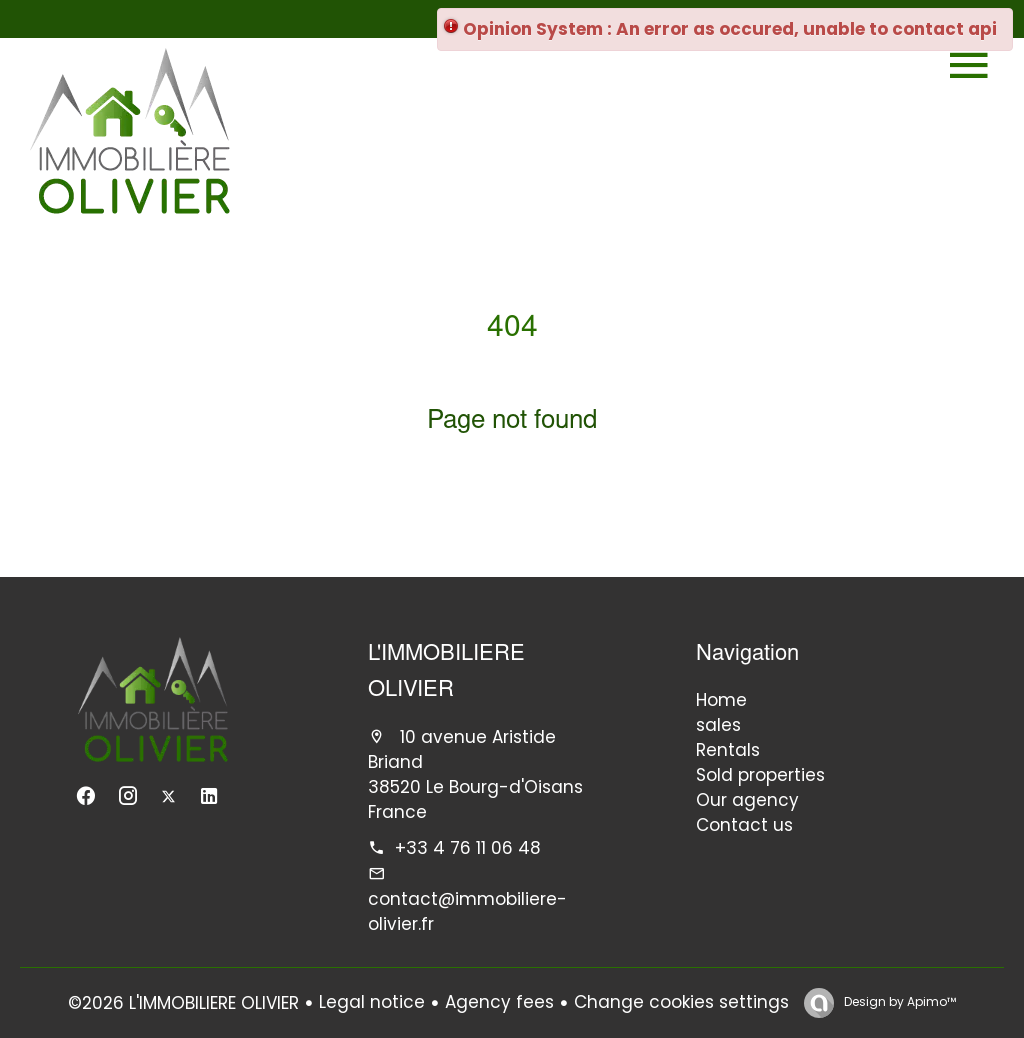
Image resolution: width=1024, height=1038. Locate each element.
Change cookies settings (681, 1002)
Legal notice (372, 1002)
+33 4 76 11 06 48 (468, 848)
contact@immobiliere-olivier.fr (467, 911)
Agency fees (499, 1002)
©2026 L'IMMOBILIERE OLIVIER (183, 1003)
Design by (898, 1001)
